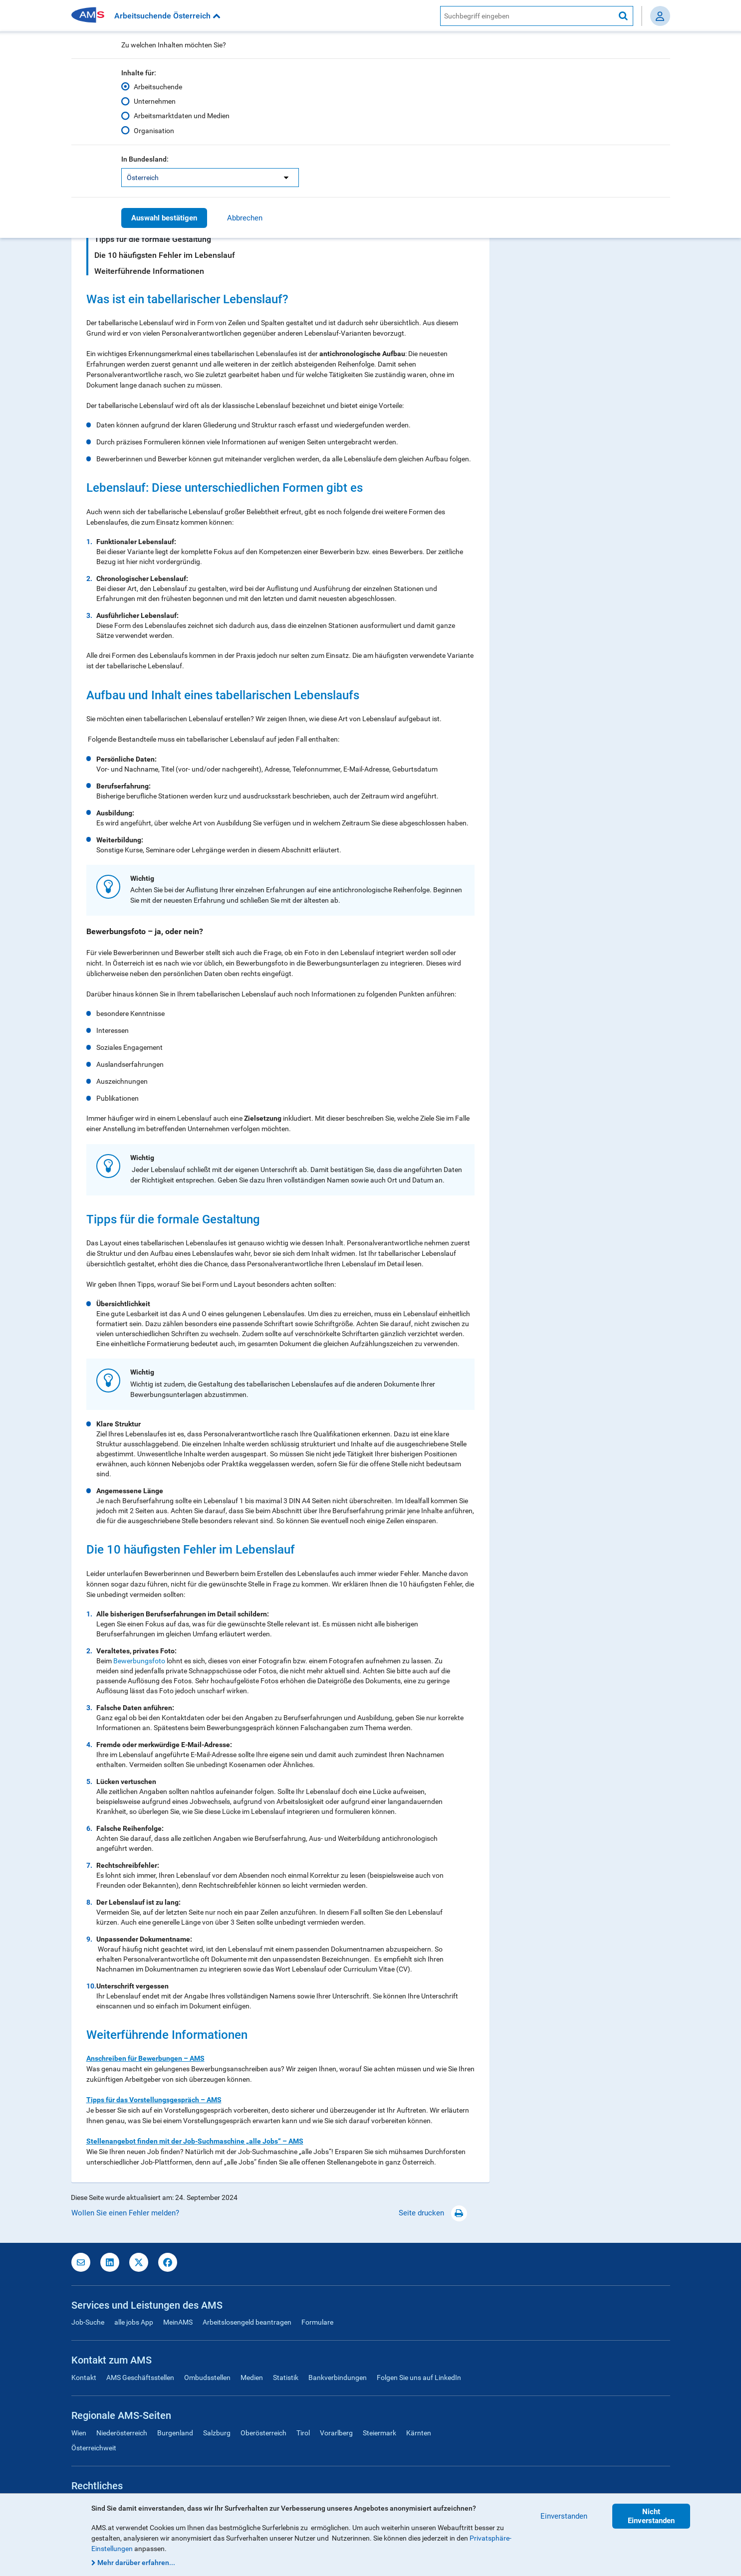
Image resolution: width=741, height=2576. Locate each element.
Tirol (303, 2433)
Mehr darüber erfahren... (136, 2562)
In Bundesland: (145, 159)
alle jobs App (133, 2322)
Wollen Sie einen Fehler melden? (125, 2212)
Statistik (285, 2377)
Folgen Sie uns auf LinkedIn (419, 2377)
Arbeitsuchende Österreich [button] (167, 15)
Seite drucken (433, 2212)
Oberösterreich (263, 2433)
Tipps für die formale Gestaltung (152, 239)
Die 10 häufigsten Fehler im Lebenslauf (164, 255)
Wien (78, 2433)
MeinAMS (178, 2322)
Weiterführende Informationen (149, 271)
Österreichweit (93, 2448)
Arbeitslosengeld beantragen (247, 2322)
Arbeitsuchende (158, 87)
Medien (252, 2377)
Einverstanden (563, 2516)
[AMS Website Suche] (527, 16)
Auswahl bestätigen (164, 217)
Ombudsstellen (207, 2377)
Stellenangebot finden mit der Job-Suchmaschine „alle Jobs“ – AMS (194, 2141)
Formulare (317, 2322)
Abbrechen (244, 217)
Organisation (154, 130)
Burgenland (175, 2433)
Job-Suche (87, 2322)
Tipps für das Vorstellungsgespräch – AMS (154, 2100)
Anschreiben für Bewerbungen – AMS (145, 2058)
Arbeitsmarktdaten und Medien (182, 116)
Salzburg (217, 2433)
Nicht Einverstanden (651, 2516)
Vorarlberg (336, 2433)
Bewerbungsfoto (139, 1661)
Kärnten (418, 2433)
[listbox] (210, 178)
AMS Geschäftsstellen (140, 2377)
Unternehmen (155, 101)
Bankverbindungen (337, 2377)
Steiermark (379, 2433)
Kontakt (83, 2377)
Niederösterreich (121, 2433)
